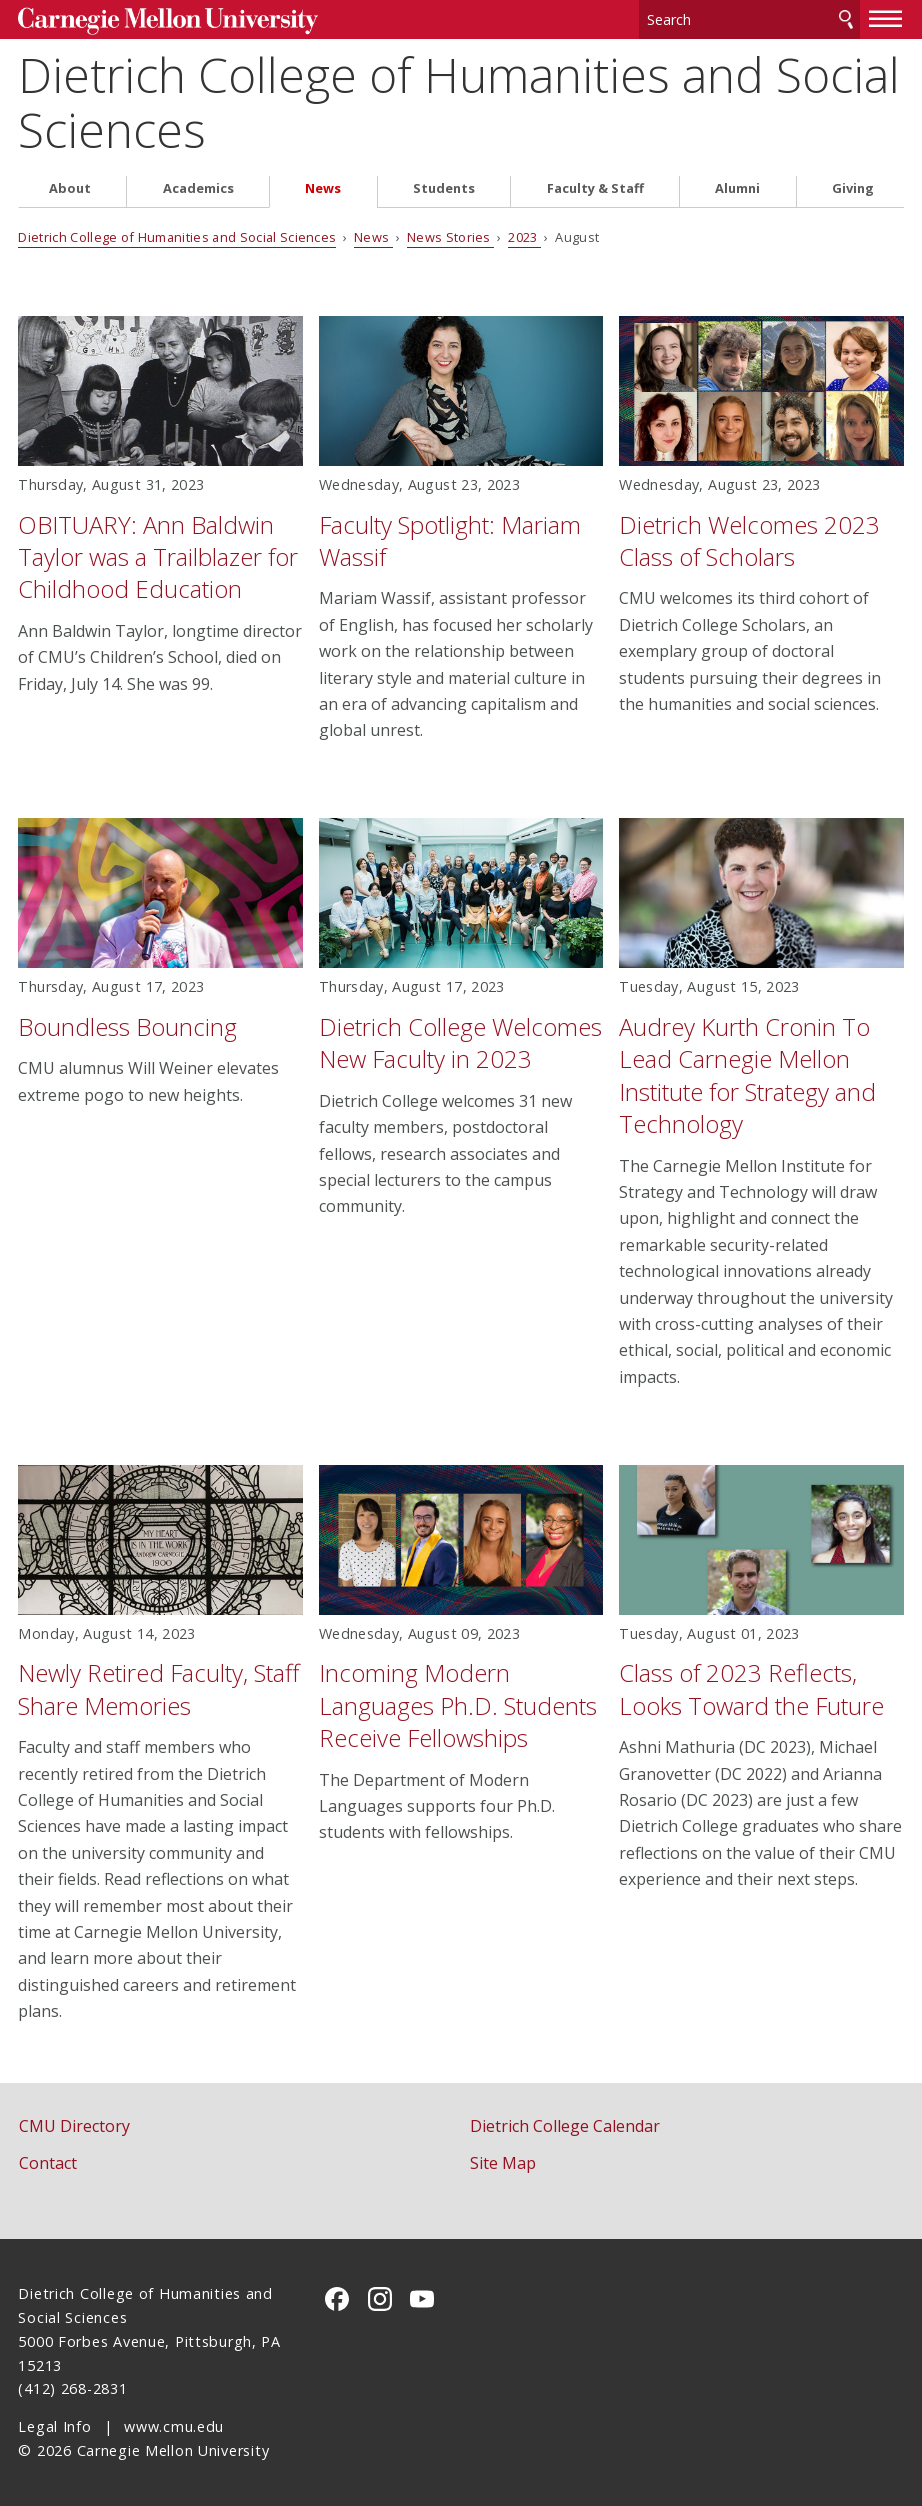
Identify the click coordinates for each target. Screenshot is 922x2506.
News (323, 188)
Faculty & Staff (595, 188)
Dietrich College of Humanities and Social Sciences (459, 102)
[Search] (749, 19)
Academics (198, 188)
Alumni (737, 188)
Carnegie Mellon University (168, 21)
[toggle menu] (886, 18)
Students (444, 188)
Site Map (503, 2163)
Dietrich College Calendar (565, 2126)
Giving (853, 188)
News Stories (450, 237)
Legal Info (54, 2426)
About (70, 188)
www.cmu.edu (174, 2426)
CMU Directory (74, 2126)
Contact (48, 2163)
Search (846, 19)
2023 (524, 237)
